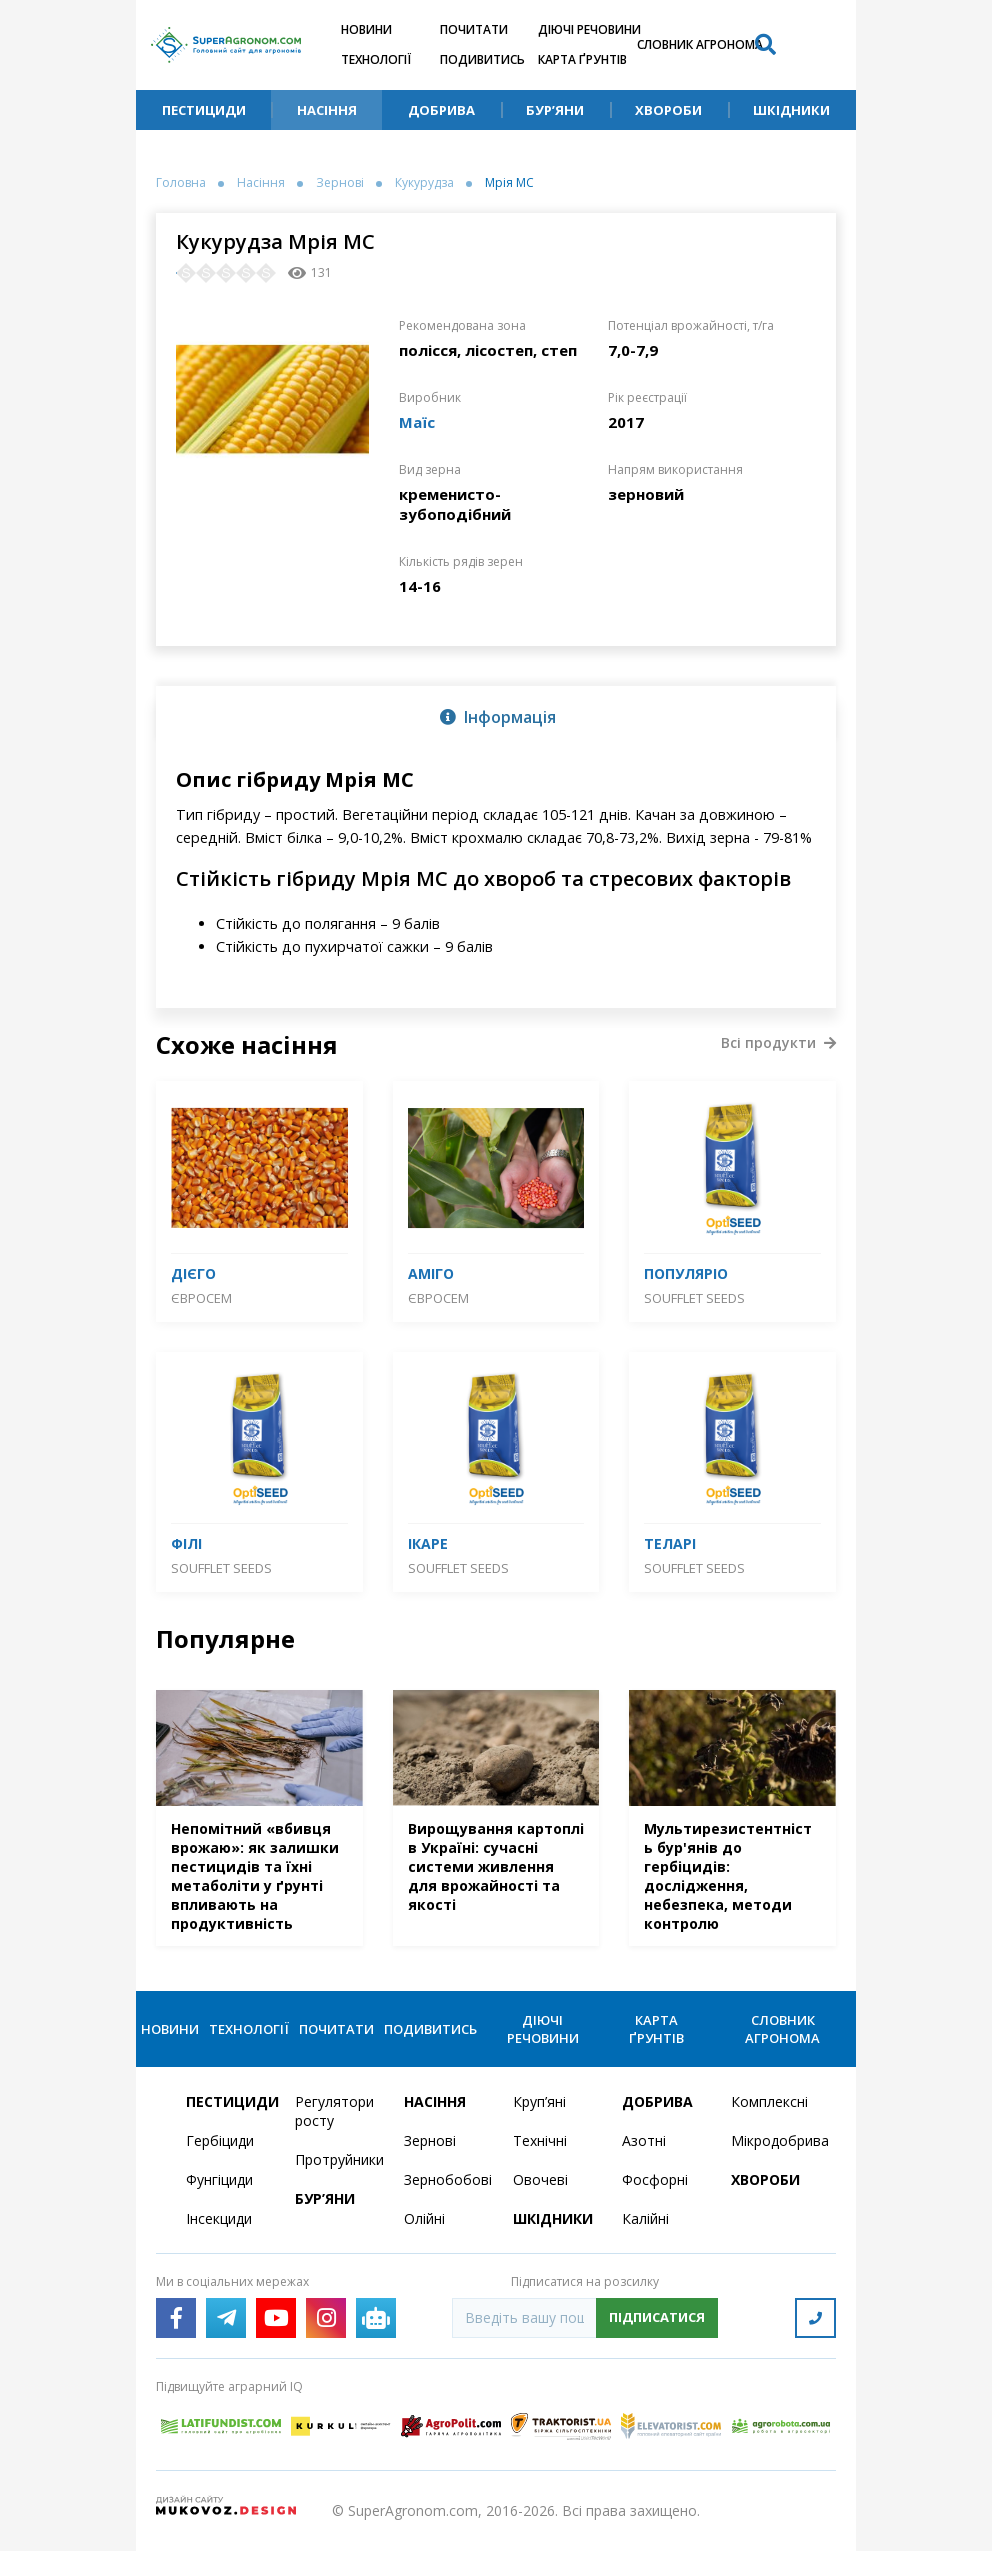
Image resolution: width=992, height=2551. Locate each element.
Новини (366, 29)
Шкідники (791, 110)
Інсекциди (219, 2218)
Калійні (645, 2218)
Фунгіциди (219, 2179)
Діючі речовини (589, 29)
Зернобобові (446, 2179)
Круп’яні (539, 2101)
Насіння (327, 110)
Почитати (474, 29)
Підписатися (657, 2317)
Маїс (417, 422)
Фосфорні (655, 2179)
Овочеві (540, 2179)
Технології (376, 59)
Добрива (441, 110)
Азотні (644, 2140)
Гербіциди (220, 2140)
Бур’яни (555, 110)
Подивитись (482, 59)
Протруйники (337, 2159)
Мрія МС (509, 183)
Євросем (201, 1298)
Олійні (424, 2218)
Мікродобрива (773, 2140)
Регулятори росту (334, 2111)
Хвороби (668, 110)
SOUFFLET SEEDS (694, 1298)
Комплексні (769, 2101)
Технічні (540, 2140)
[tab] (496, 716)
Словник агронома (700, 44)
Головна (181, 183)
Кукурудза (424, 183)
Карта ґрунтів (582, 59)
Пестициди (204, 110)
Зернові (340, 183)
